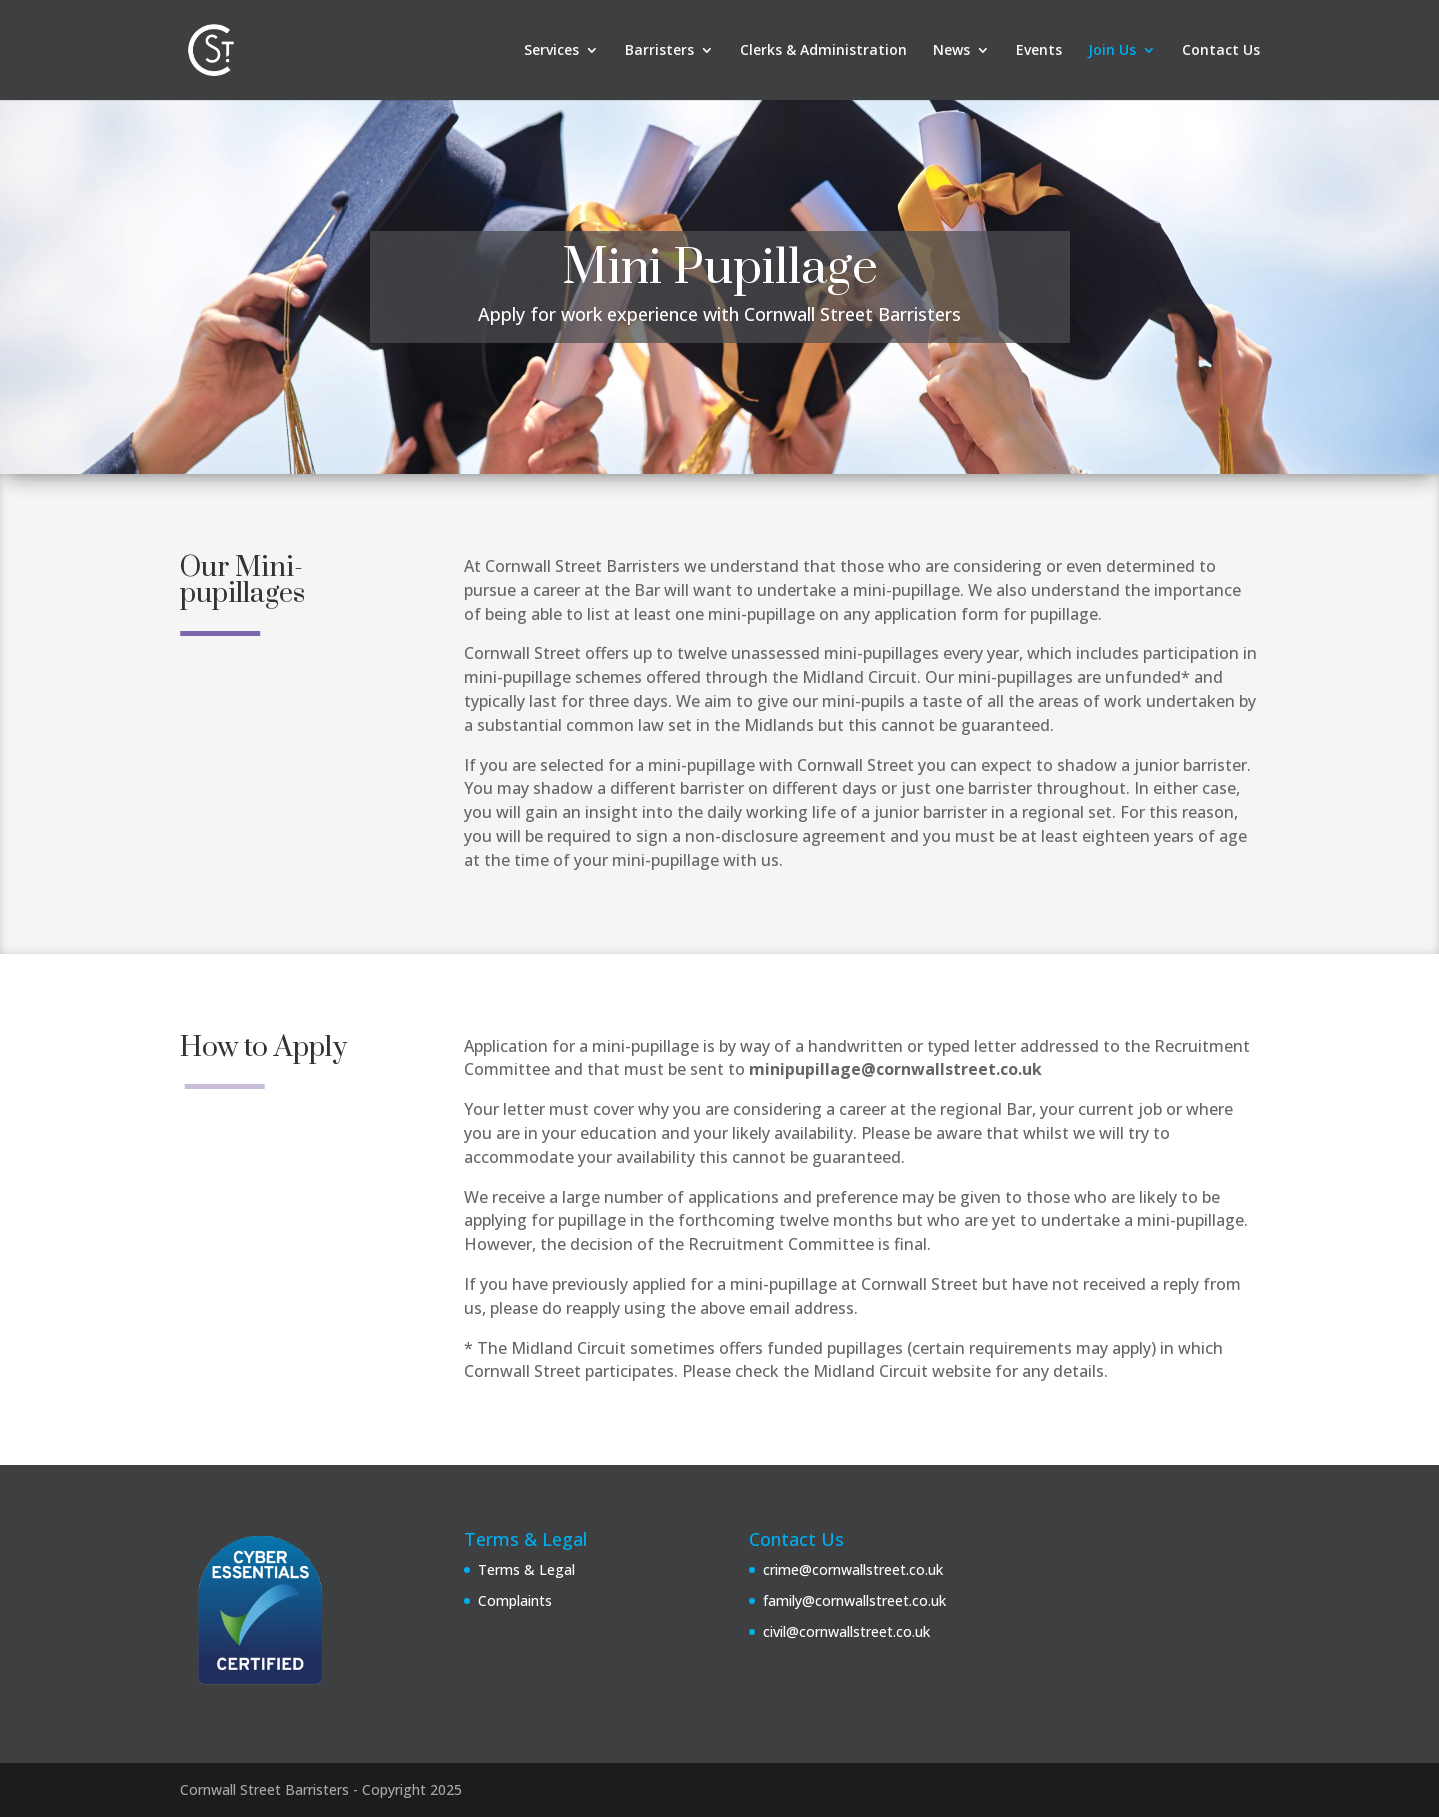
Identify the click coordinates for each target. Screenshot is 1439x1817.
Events (1039, 51)
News (951, 51)
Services (551, 51)
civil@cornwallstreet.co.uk (846, 1631)
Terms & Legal (526, 1569)
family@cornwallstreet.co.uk (854, 1600)
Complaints (515, 1600)
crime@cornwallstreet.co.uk (853, 1569)
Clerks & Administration (823, 51)
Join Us (1112, 51)
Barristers (659, 51)
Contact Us (1221, 51)
